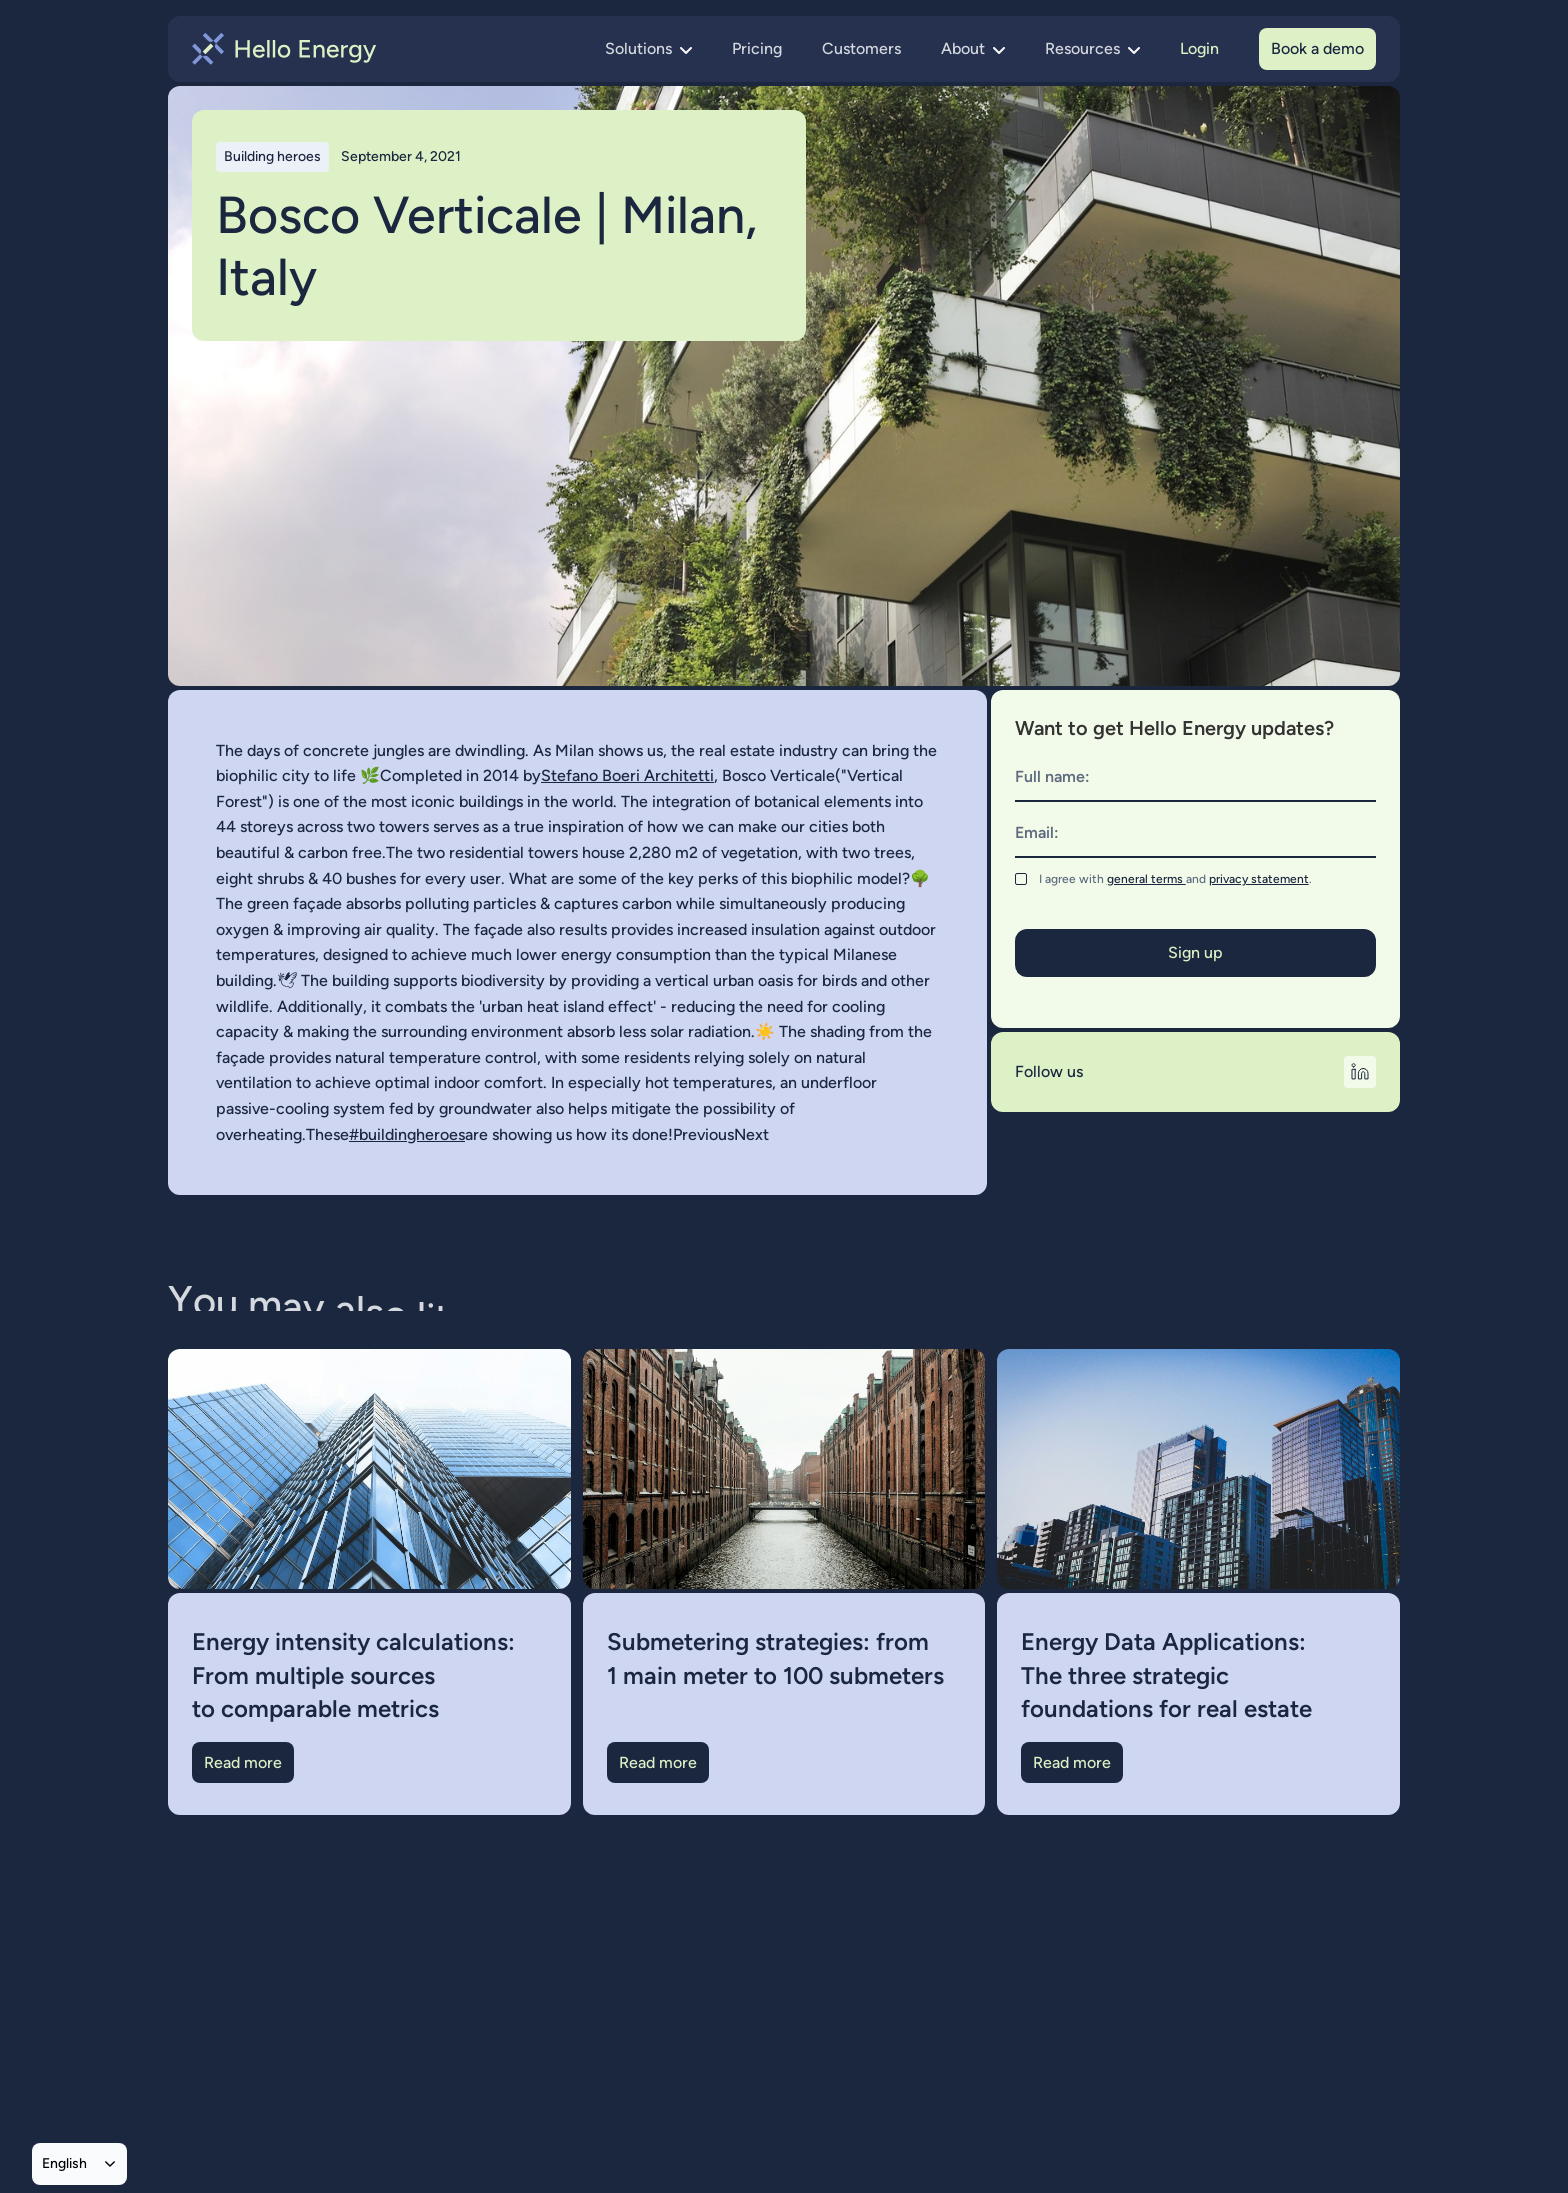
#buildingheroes (407, 1134)
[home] (284, 49)
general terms (1146, 879)
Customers (861, 48)
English (64, 2163)
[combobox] (79, 2164)
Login (1199, 48)
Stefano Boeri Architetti (627, 775)
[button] (648, 49)
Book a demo (1317, 48)
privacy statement (1259, 879)
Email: (1037, 832)
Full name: (1052, 776)
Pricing (757, 48)
